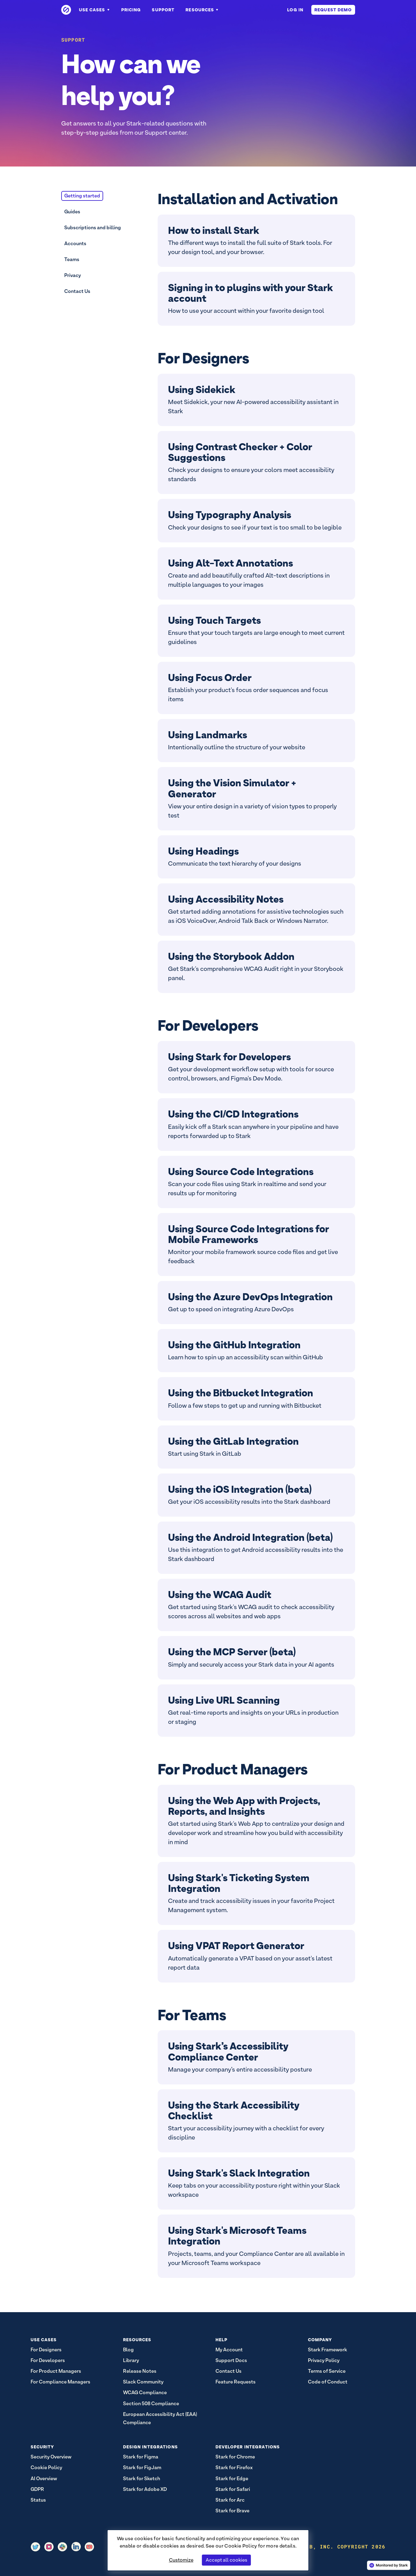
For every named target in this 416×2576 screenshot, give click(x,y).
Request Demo (333, 10)
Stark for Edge (231, 2478)
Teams (71, 259)
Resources (202, 10)
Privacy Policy (323, 2360)
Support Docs (231, 2360)
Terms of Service (327, 2371)
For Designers (46, 2350)
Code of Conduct (327, 2382)
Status (38, 2500)
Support (163, 10)
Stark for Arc (230, 2500)
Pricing (131, 10)
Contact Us (77, 291)
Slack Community (143, 2382)
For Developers (48, 2360)
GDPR (37, 2489)
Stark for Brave (232, 2511)
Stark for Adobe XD (145, 2489)
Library (131, 2360)
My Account (229, 2350)
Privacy (72, 275)
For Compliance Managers (60, 2382)
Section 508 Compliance (151, 2403)
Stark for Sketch (141, 2478)
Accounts (75, 243)
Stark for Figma (140, 2457)
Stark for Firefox (234, 2467)
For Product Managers (56, 2371)
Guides (72, 212)
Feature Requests (235, 2382)
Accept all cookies (226, 2560)
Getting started (82, 196)
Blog (128, 2350)
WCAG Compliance (145, 2392)
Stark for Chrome (235, 2457)
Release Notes (139, 2371)
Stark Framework (327, 2350)
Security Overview (51, 2457)
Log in (295, 10)
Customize (181, 2560)
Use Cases (94, 10)
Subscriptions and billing (92, 227)
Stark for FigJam (142, 2467)
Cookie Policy (240, 2546)
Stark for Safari (232, 2489)
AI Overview (44, 2478)
